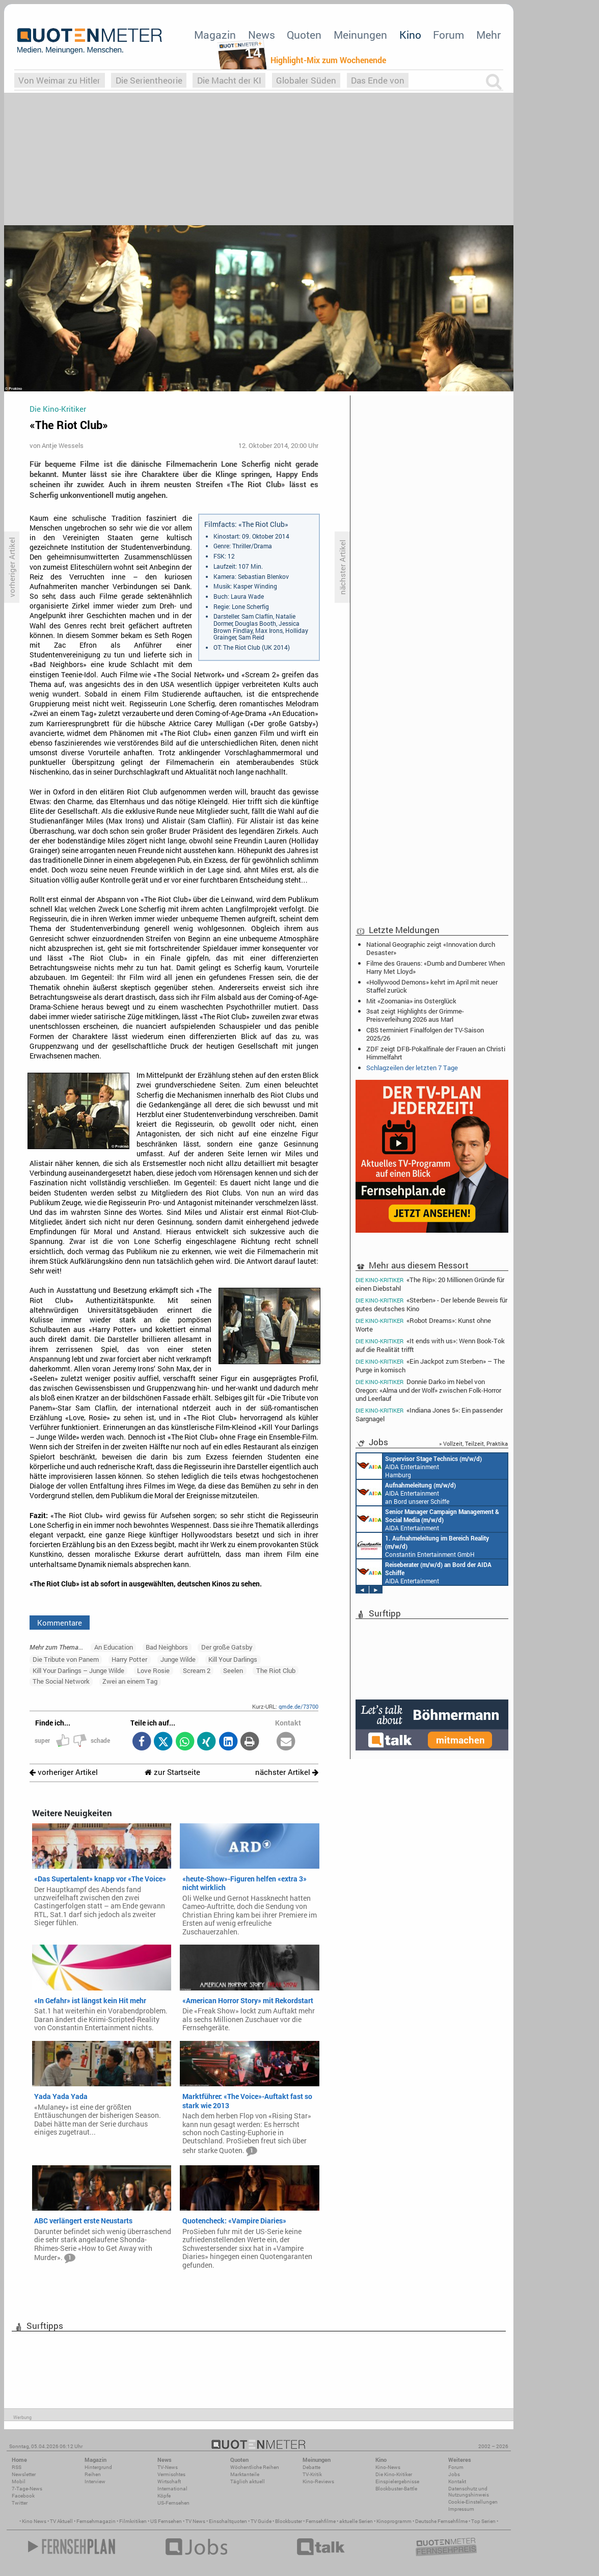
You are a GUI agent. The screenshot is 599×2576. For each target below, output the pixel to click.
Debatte (311, 2467)
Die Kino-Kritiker (393, 2474)
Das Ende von (377, 80)
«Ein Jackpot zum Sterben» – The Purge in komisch (430, 1365)
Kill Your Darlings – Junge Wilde (78, 1670)
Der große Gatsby (227, 1647)
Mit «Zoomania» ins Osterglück (411, 1000)
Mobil (18, 2481)
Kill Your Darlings (232, 1659)
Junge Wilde (178, 1659)
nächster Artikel (286, 1772)
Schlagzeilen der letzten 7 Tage (412, 1067)
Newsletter (24, 2474)
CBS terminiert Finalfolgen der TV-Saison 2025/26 (425, 1034)
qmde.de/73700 (298, 1706)
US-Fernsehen (173, 2503)
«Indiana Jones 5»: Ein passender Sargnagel (429, 1414)
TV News (195, 2521)
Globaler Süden (306, 80)
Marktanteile (244, 2474)
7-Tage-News (27, 2488)
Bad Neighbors (167, 1647)
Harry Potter (129, 1659)
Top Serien (483, 2521)
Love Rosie (153, 1670)
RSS (16, 2467)
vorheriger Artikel (64, 1772)
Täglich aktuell (247, 2481)
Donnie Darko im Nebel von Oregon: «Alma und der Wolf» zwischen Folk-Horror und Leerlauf (428, 1389)
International (172, 2488)
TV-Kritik (312, 2474)
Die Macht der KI (229, 80)
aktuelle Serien (356, 2521)
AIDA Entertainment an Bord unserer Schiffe (406, 1492)
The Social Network (61, 1681)
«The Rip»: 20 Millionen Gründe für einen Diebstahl (430, 1283)
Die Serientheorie (149, 80)
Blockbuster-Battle (396, 2488)
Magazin (215, 35)
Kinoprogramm (394, 2521)
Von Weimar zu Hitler (59, 80)
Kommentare (59, 1622)
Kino (410, 35)
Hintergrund (98, 2467)
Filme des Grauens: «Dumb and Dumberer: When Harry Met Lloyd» (435, 967)
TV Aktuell (61, 2521)
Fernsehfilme (321, 2521)
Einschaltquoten (228, 2521)
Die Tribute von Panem (66, 1659)
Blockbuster (288, 2521)
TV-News (167, 2467)
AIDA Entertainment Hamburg (419, 1466)
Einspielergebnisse (397, 2481)
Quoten (304, 35)
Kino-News (387, 2467)
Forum (448, 35)
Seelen (233, 1670)
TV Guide (261, 2521)
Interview (95, 2481)
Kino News (34, 2521)
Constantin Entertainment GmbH (423, 1545)
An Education (113, 1647)
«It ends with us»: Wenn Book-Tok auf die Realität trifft (430, 1345)
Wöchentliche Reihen (254, 2467)
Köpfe (164, 2495)
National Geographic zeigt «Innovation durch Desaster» (430, 948)
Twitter (20, 2503)
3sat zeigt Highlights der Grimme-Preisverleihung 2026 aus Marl (415, 1015)
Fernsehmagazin (96, 2521)
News (261, 35)
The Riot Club (275, 1670)
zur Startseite (172, 1772)
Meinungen (360, 35)
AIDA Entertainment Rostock (428, 1519)
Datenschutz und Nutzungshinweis (468, 2491)
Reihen (93, 2474)
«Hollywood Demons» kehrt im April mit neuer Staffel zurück (432, 986)
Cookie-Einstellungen (473, 2502)
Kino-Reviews (318, 2481)
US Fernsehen (166, 2521)
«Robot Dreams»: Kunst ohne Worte (423, 1324)
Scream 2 (196, 1670)
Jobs (454, 2474)
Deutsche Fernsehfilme (441, 2521)
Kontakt (457, 2481)
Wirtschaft (169, 2481)
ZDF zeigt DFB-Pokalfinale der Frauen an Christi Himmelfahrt (435, 1052)
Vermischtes (171, 2474)
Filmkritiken (133, 2521)
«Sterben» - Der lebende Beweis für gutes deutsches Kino (431, 1304)
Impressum (461, 2509)
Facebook (23, 2495)
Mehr (488, 35)
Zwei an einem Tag (129, 1681)
